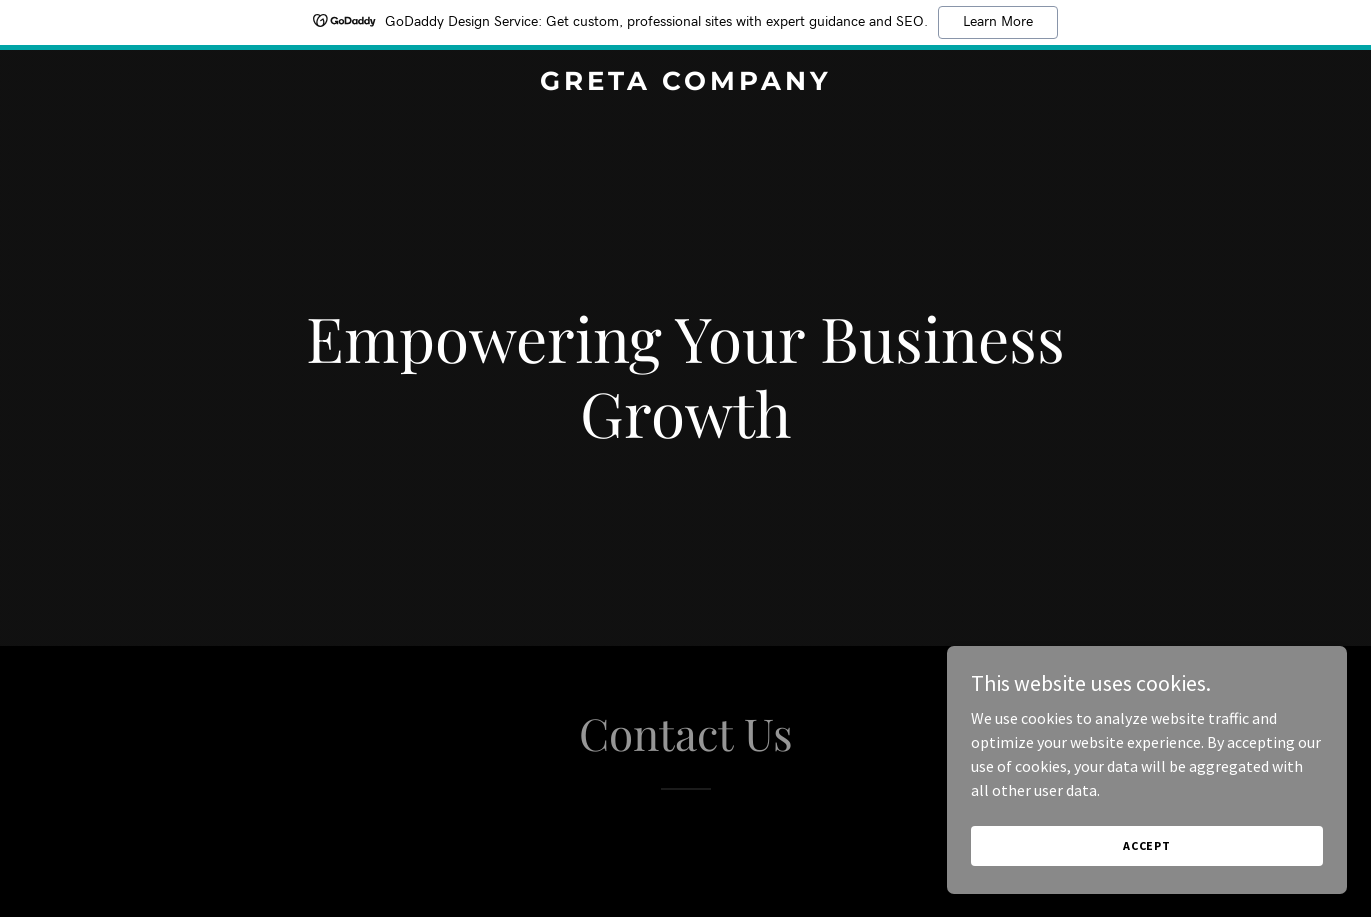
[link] (685, 84)
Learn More (998, 22)
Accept (1147, 845)
